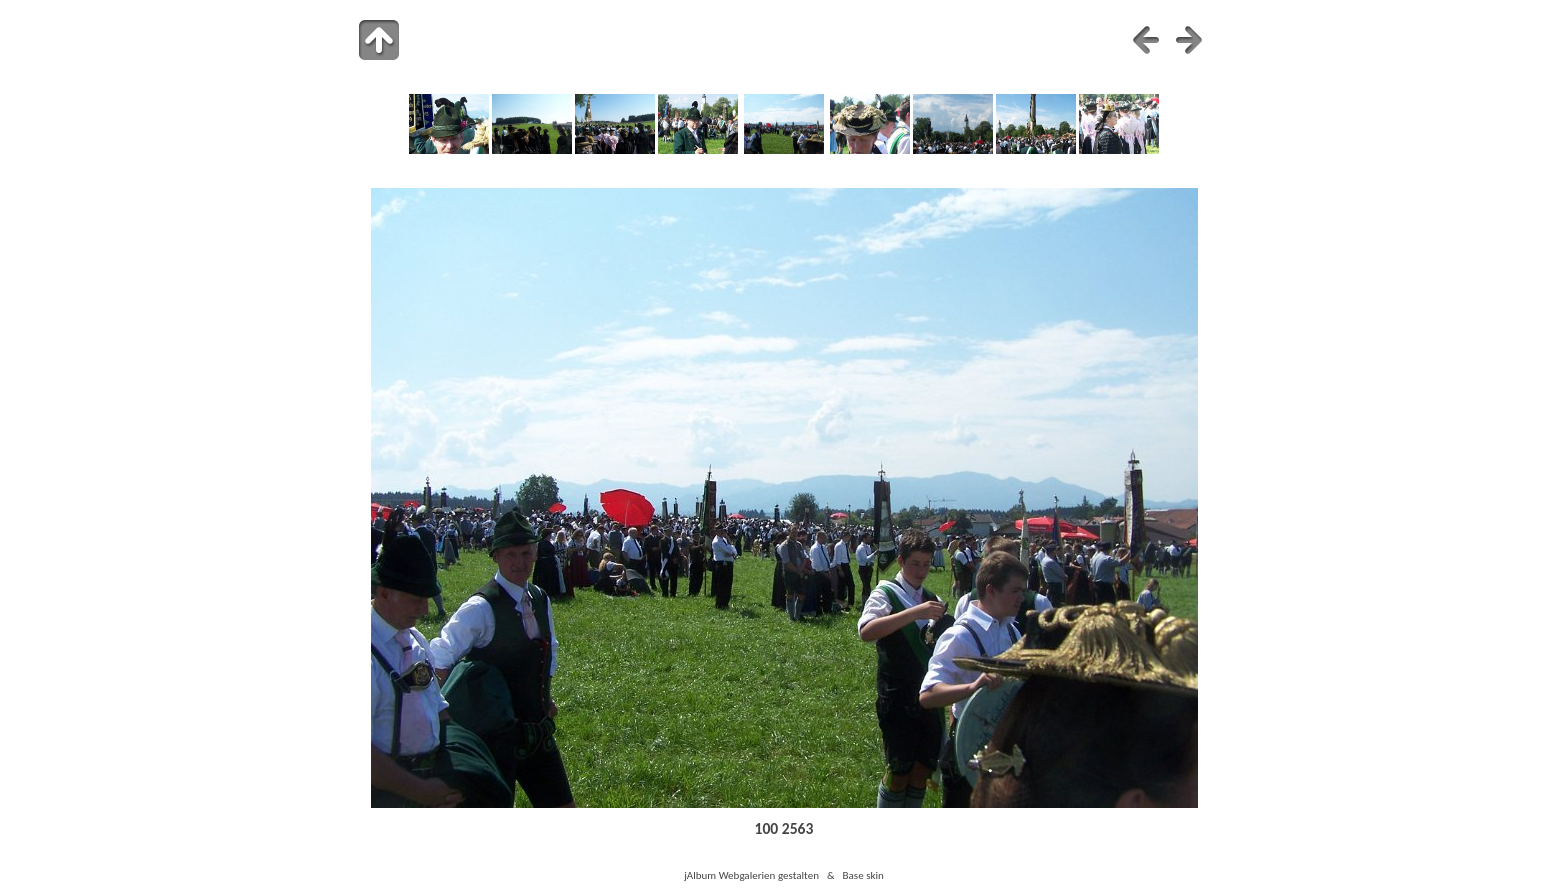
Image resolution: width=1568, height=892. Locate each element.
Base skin (863, 875)
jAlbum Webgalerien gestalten (751, 875)
